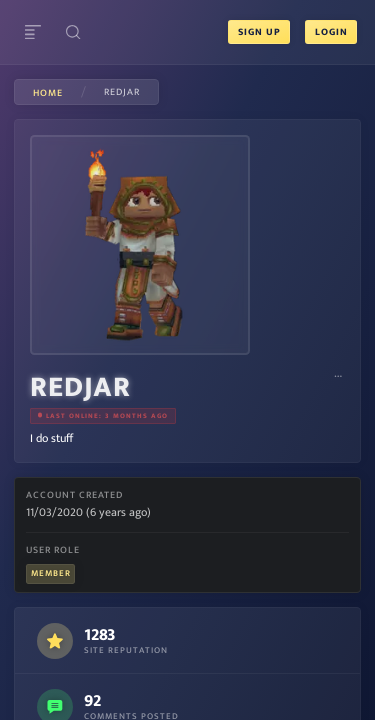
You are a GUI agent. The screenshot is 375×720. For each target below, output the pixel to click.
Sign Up (259, 32)
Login (330, 32)
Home (48, 93)
